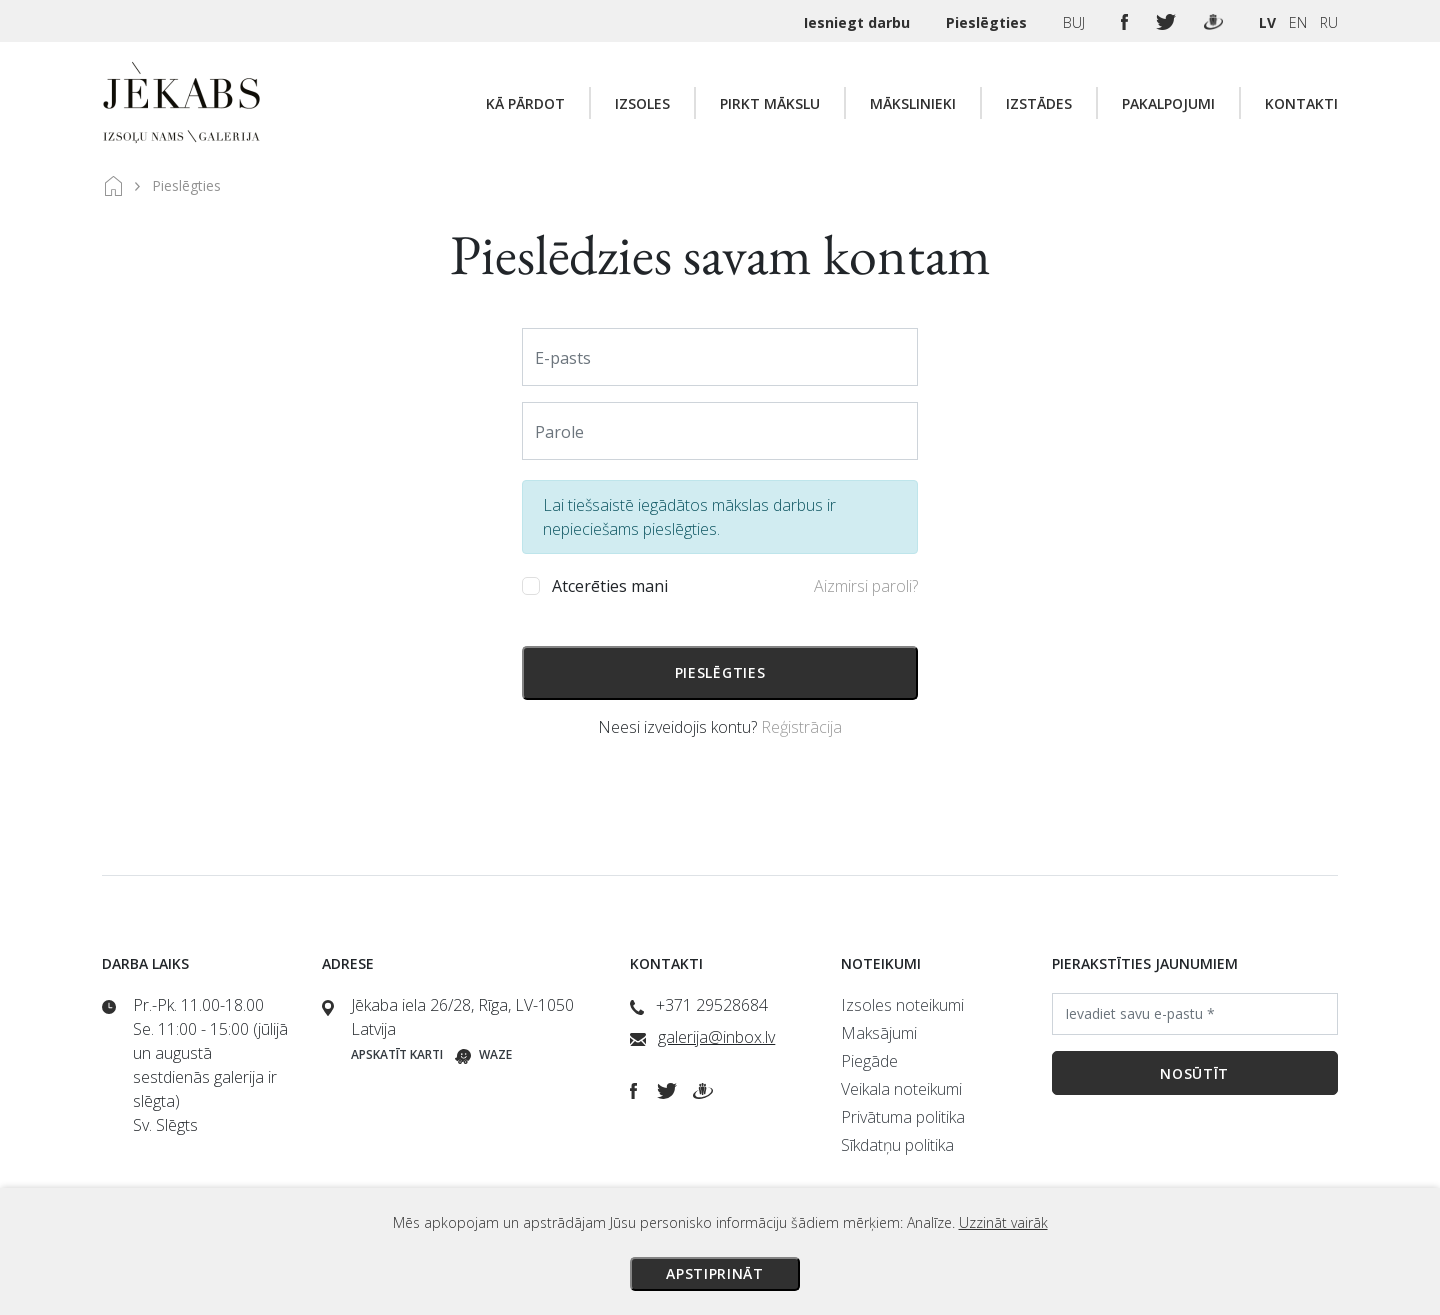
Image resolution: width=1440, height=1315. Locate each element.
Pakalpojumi (1168, 103)
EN (1298, 22)
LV (1267, 22)
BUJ (1076, 22)
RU (1329, 22)
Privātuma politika (903, 1117)
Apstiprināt (715, 1273)
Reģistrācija (801, 727)
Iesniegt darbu (859, 22)
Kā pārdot (525, 103)
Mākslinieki (913, 103)
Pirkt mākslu (770, 103)
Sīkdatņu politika (897, 1145)
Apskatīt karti (397, 1054)
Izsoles (642, 103)
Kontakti (1301, 103)
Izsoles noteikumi (902, 1005)
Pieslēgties (988, 22)
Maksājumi (879, 1033)
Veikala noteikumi (901, 1089)
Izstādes (1039, 103)
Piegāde (869, 1061)
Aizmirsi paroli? (866, 586)
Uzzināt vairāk (1003, 1222)
